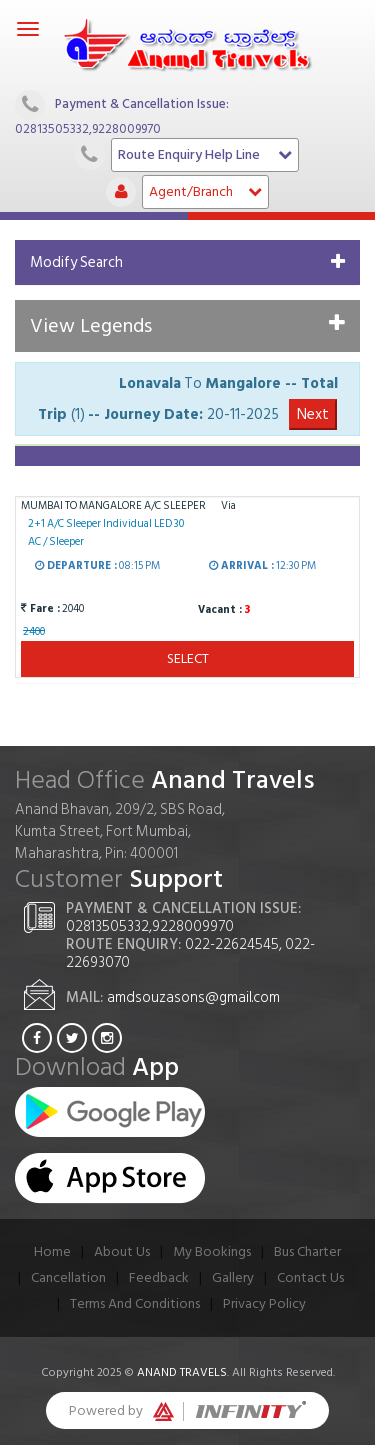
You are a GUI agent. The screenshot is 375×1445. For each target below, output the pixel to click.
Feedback (159, 1277)
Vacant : (218, 610)
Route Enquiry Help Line (205, 154)
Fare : (40, 609)
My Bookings (212, 1251)
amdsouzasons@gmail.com (193, 997)
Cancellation (68, 1277)
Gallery (233, 1277)
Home (52, 1251)
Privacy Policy (264, 1303)
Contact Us (310, 1277)
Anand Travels (182, 1372)
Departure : (76, 567)
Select (188, 658)
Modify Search (76, 262)
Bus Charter (307, 1251)
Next (313, 414)
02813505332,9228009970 (88, 129)
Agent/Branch (205, 191)
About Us (122, 1251)
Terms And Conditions (135, 1303)
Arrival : (241, 567)
